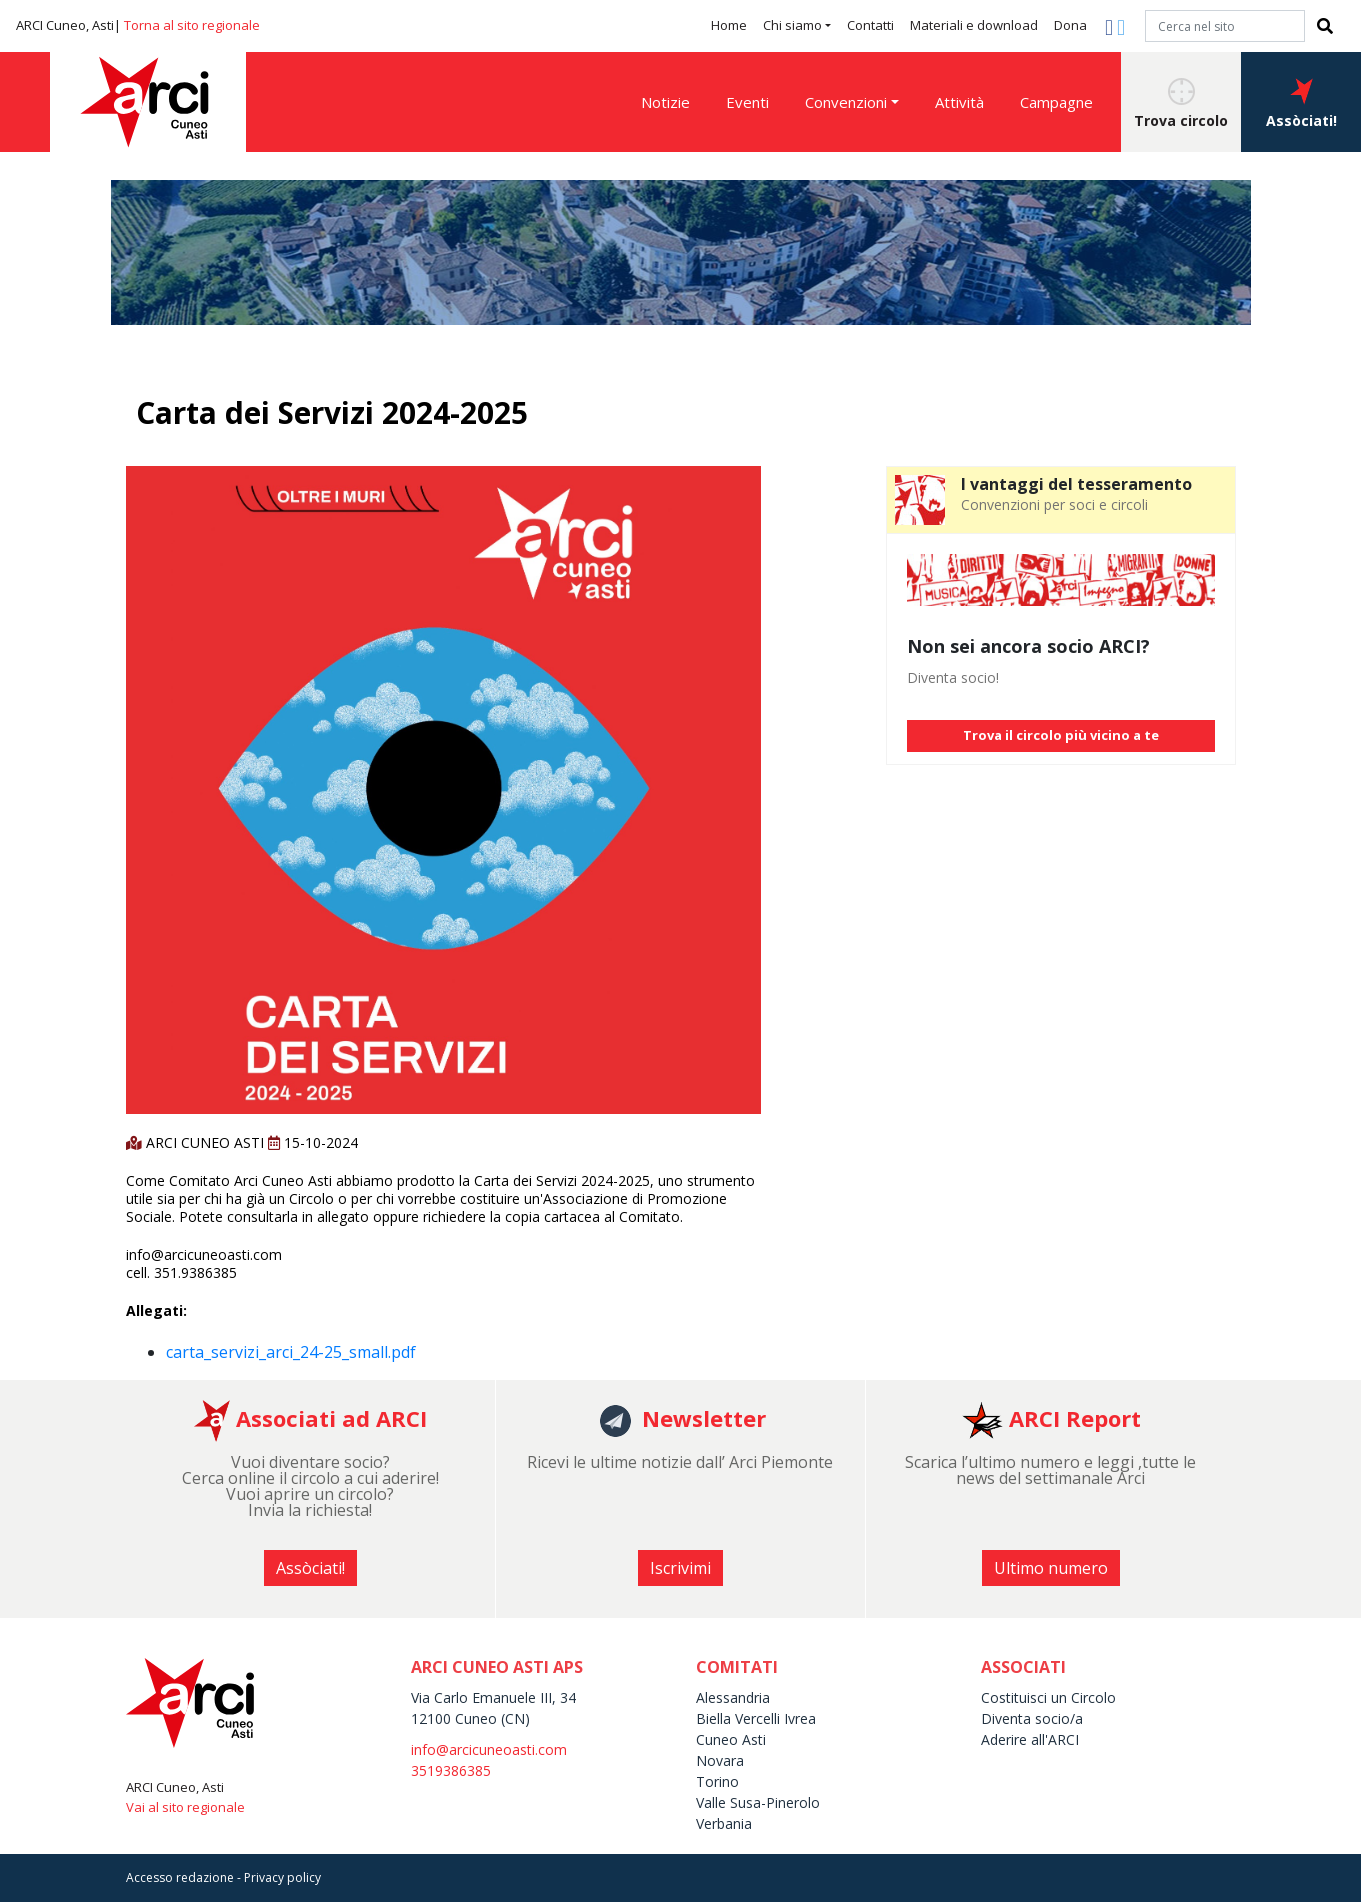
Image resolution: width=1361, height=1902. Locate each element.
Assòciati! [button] (1301, 104)
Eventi (747, 102)
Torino (717, 1781)
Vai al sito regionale (185, 1807)
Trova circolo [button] (1181, 104)
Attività (959, 102)
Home (729, 25)
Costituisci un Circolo (1048, 1697)
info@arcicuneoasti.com (489, 1749)
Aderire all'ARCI (1030, 1739)
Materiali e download (974, 25)
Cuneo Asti (731, 1739)
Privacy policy (282, 1877)
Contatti (870, 25)
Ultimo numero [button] (1051, 1568)
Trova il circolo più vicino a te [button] (1061, 735)
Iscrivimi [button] (680, 1568)
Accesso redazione (180, 1877)
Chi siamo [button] (792, 25)
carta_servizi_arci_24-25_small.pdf (291, 1352)
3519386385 (451, 1770)
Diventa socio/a (1032, 1718)
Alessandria (733, 1697)
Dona (1070, 25)
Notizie (665, 102)
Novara (720, 1760)
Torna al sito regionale (192, 25)
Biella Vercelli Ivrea (756, 1718)
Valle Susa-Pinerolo (758, 1802)
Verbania (724, 1823)
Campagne (1056, 102)
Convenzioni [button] (846, 102)
